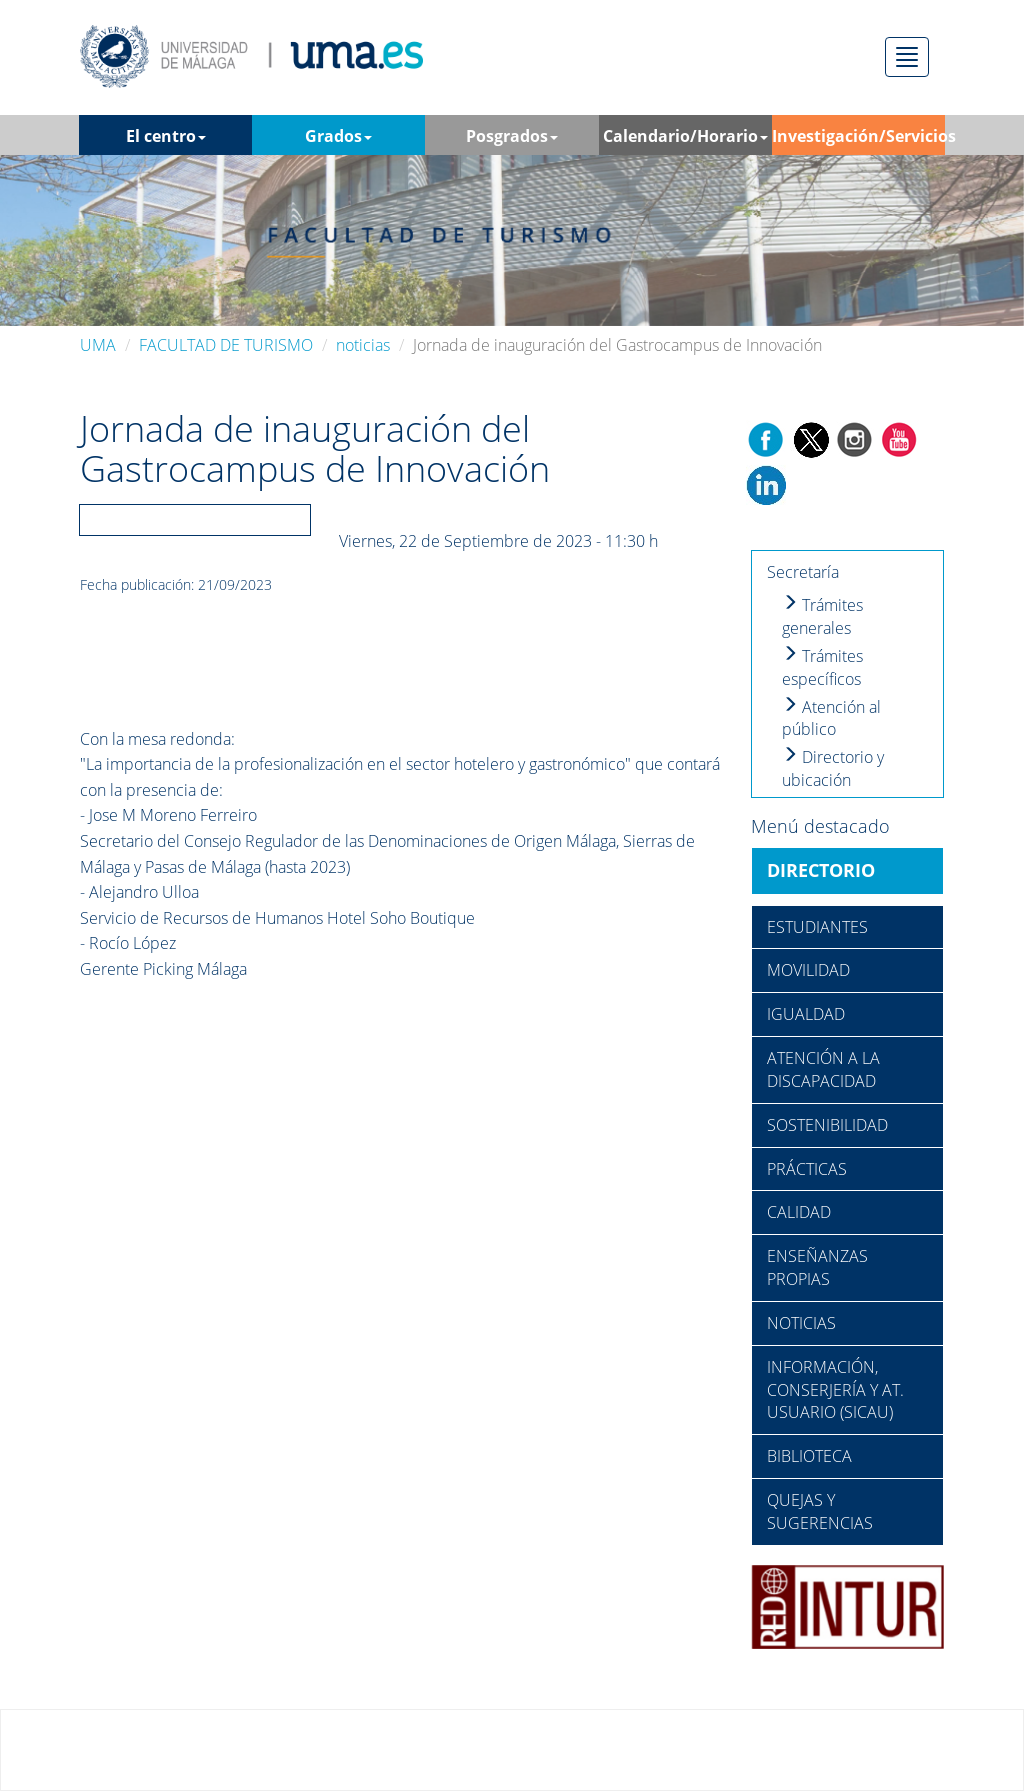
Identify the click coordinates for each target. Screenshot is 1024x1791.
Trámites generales (822, 616)
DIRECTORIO (821, 870)
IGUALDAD (806, 1014)
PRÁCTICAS (807, 1169)
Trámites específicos (822, 667)
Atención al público (831, 718)
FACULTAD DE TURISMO (226, 345)
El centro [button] (166, 136)
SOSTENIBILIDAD (827, 1125)
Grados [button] (338, 136)
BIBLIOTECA (809, 1456)
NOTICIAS (801, 1323)
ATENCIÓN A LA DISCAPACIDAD (823, 1069)
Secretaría (803, 572)
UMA (98, 345)
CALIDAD (799, 1212)
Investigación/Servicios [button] (858, 140)
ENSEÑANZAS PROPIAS (817, 1267)
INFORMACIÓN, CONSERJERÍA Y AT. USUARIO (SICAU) (835, 1390)
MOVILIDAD (808, 970)
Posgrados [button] (512, 136)
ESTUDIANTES (817, 927)
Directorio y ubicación (833, 768)
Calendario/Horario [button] (685, 136)
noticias (363, 345)
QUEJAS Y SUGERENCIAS (820, 1511)
